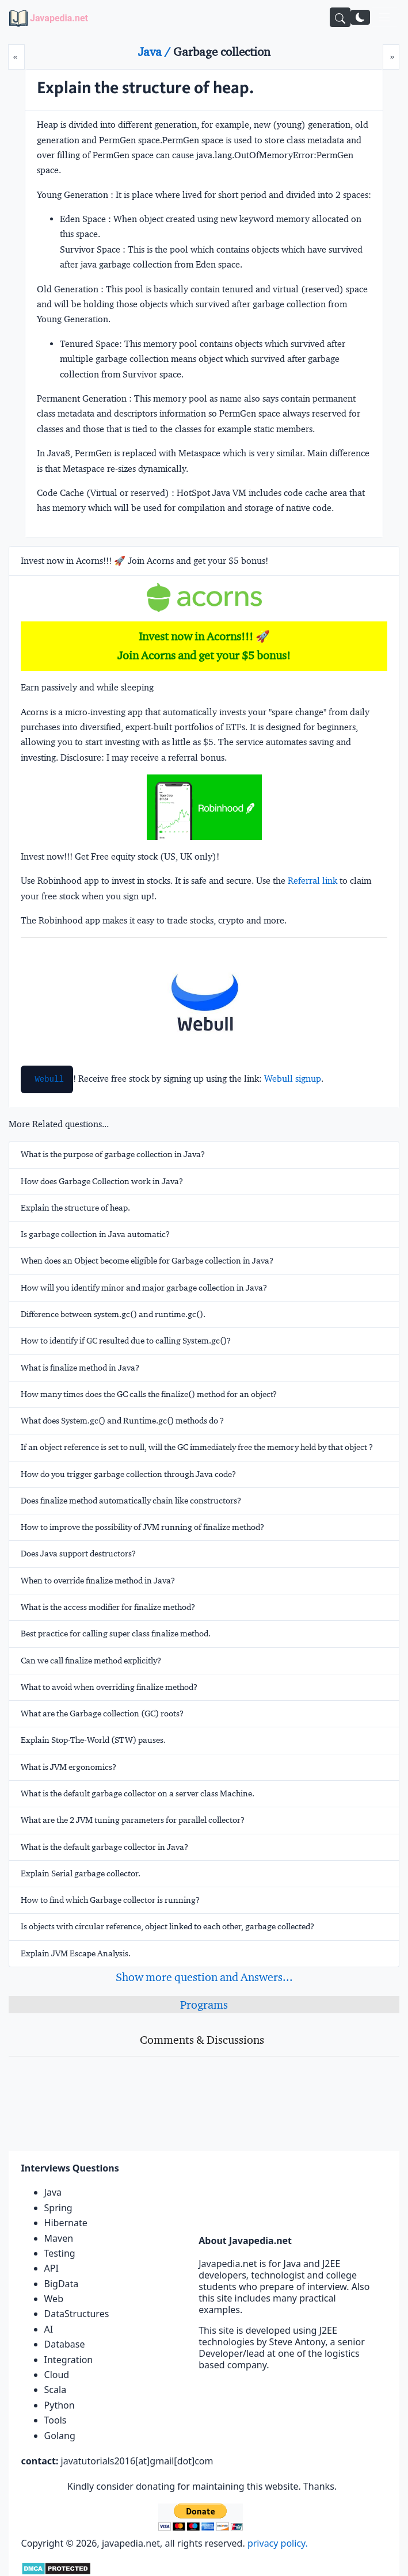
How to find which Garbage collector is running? (110, 1900)
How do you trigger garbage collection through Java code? (128, 1474)
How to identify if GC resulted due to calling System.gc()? (126, 1340)
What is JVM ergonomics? (68, 1767)
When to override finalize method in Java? (98, 1580)
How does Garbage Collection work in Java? (102, 1181)
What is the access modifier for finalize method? (108, 1607)
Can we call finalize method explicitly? (91, 1660)
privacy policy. (277, 2543)
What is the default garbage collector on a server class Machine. (137, 1793)
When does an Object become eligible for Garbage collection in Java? (147, 1260)
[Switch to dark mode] (360, 17)
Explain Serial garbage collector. (80, 1873)
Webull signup (292, 1078)
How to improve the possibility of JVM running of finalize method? (142, 1527)
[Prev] (16, 57)
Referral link (312, 880)
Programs (204, 2005)
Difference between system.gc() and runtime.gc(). (113, 1314)
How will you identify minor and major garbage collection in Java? (144, 1288)
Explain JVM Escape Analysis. (76, 1953)
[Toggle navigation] (384, 17)
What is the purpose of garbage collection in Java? (113, 1154)
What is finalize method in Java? (80, 1368)
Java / (155, 51)
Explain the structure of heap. (75, 1208)
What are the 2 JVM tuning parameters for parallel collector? (133, 1820)
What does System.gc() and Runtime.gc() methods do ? (122, 1420)
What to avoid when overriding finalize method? (109, 1687)
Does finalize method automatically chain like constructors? (131, 1500)
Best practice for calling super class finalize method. (116, 1633)
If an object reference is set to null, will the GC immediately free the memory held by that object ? (197, 1447)
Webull (49, 1079)
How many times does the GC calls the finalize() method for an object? (149, 1394)
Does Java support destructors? (78, 1553)
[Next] (391, 57)
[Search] (340, 17)
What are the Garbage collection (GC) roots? (102, 1713)
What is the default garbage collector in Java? (104, 1847)
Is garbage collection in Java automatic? (95, 1234)
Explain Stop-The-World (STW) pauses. (93, 1740)
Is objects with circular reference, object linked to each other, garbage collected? (167, 1926)
